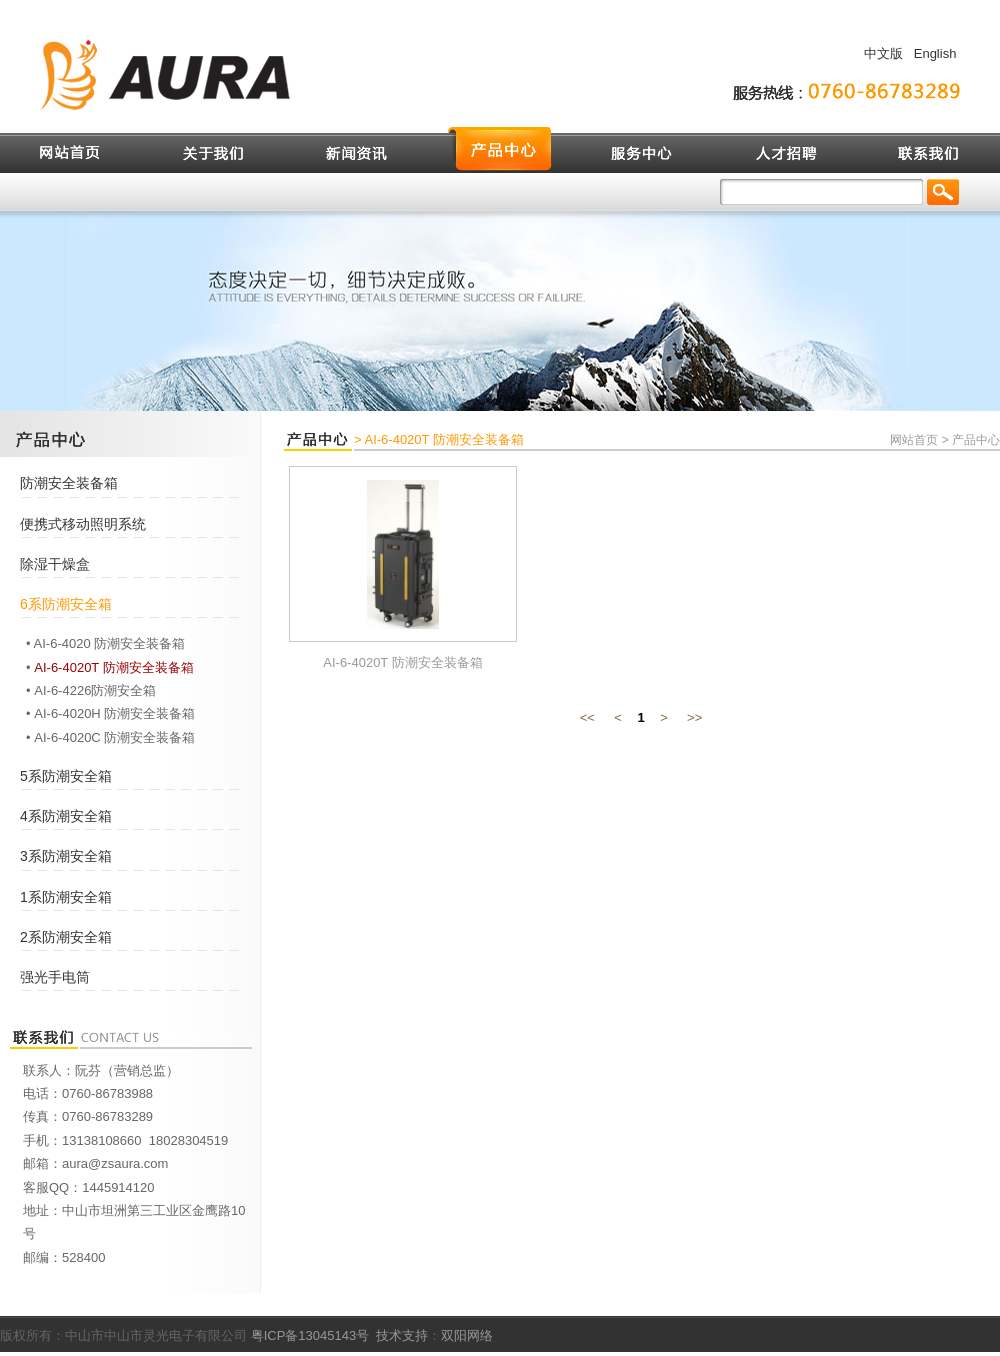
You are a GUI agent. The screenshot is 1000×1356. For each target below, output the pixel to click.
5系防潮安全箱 (66, 776)
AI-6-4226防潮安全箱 (95, 690)
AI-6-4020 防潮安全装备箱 (110, 643)
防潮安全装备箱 (69, 483)
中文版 (883, 53)
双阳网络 (467, 1335)
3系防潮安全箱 (66, 856)
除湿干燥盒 (55, 564)
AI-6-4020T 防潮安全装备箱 (113, 667)
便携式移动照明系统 (83, 524)
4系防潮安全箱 (66, 816)
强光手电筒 (55, 977)
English (935, 53)
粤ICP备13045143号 (310, 1335)
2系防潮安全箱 (66, 937)
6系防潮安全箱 (66, 604)
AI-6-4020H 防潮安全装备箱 (114, 713)
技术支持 (402, 1335)
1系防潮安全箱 (66, 897)
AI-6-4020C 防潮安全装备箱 (114, 737)
